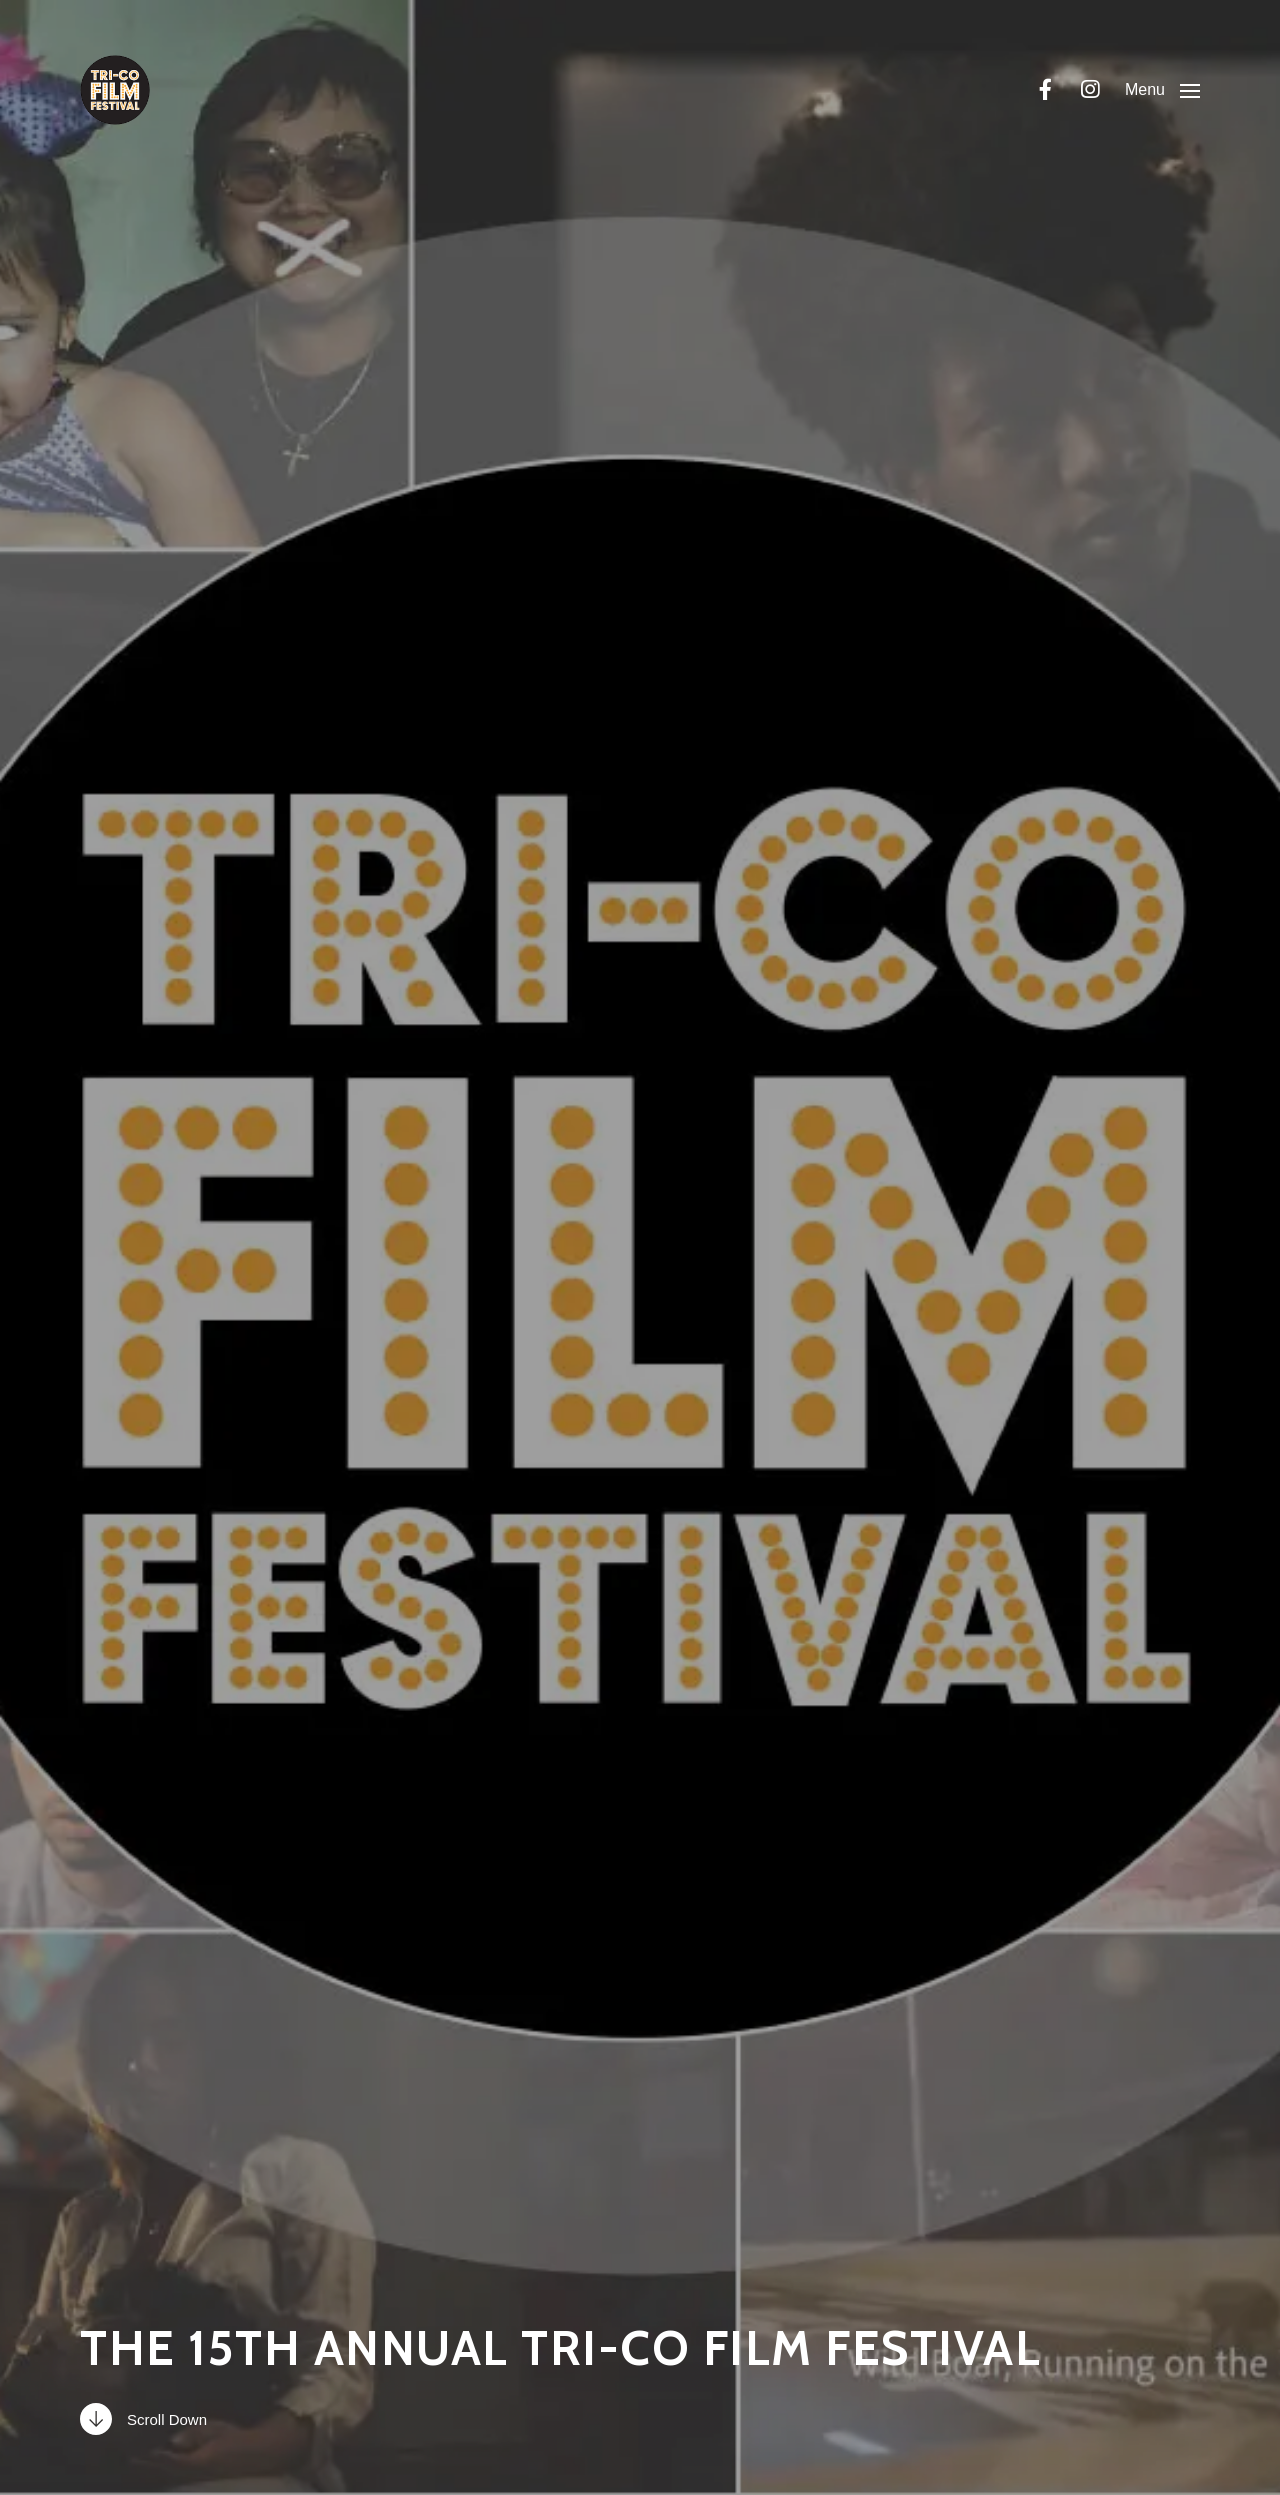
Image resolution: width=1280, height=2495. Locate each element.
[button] (1162, 90)
